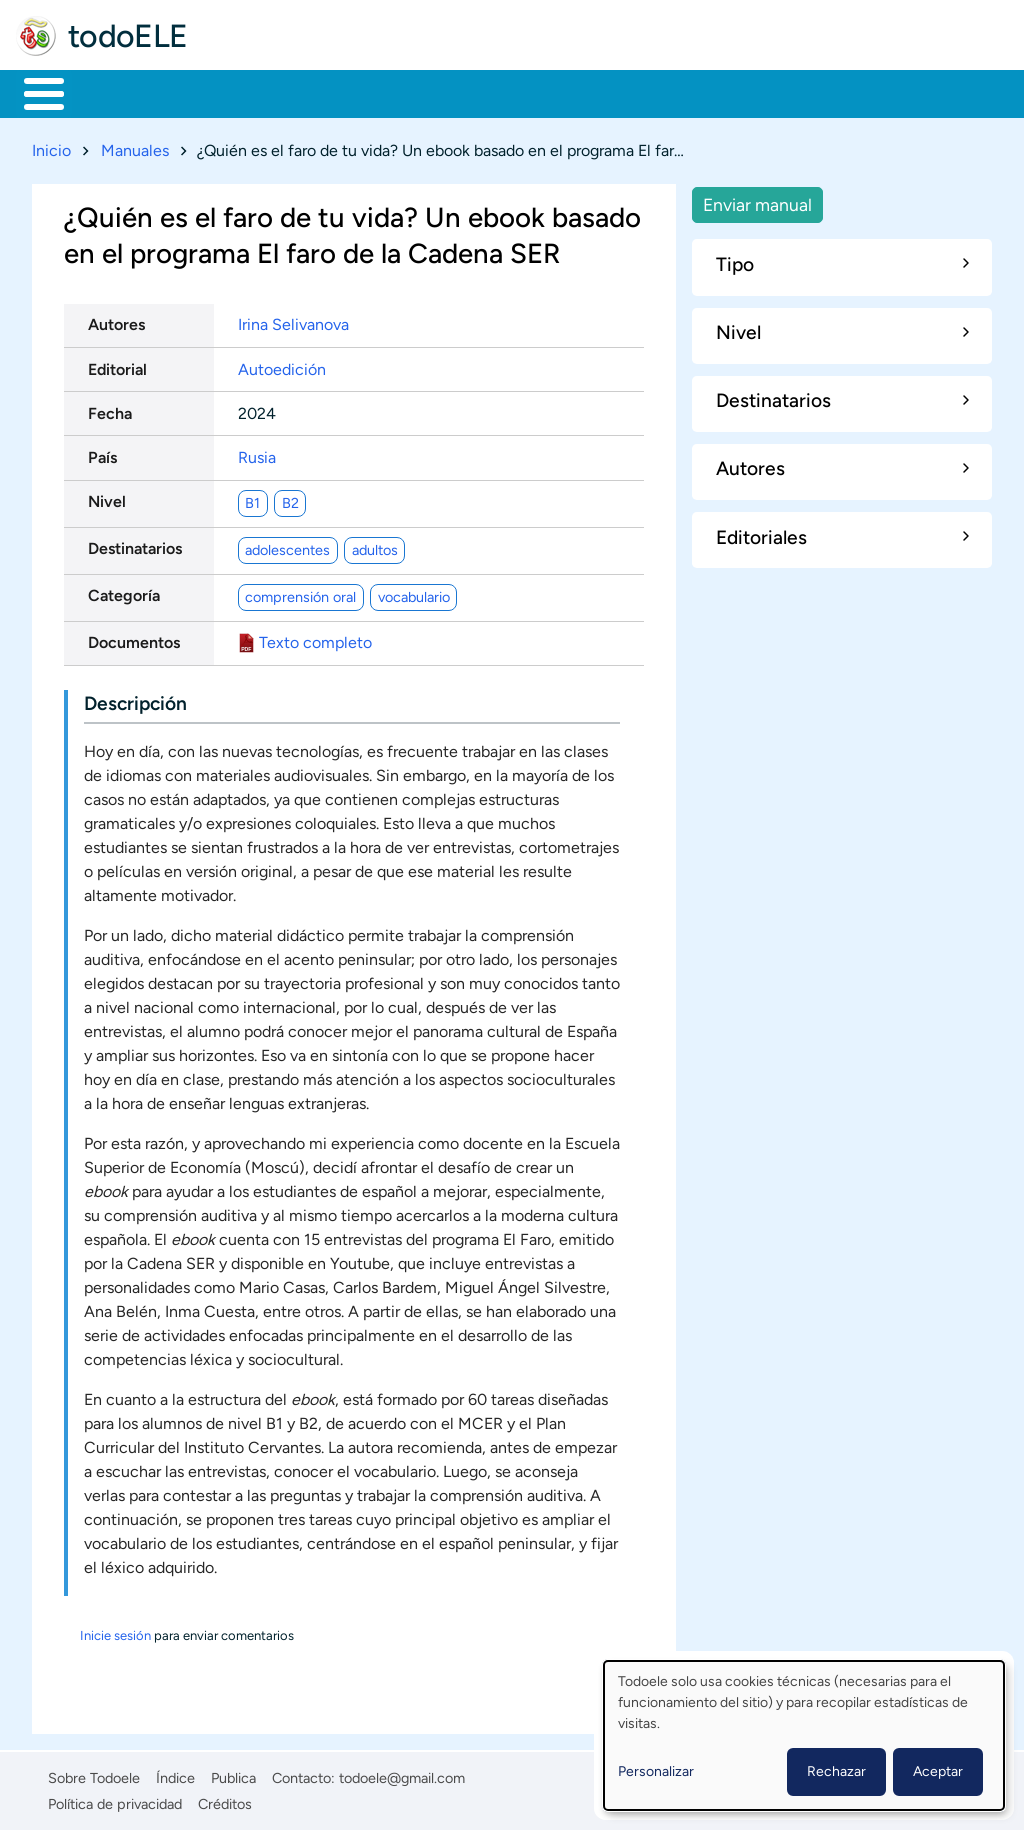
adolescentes (287, 546)
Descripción (135, 699)
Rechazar (836, 1771)
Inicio (33, 92)
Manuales (135, 146)
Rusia (257, 453)
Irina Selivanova (293, 321)
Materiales (113, 92)
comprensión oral (300, 593)
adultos (375, 546)
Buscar (834, 92)
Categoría (124, 592)
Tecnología (606, 92)
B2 (290, 499)
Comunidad (742, 92)
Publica (233, 1774)
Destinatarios (135, 545)
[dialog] (804, 1735)
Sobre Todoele (94, 1774)
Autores (116, 321)
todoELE (128, 36)
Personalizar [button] (656, 1771)
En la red (479, 92)
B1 (252, 499)
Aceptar (938, 1771)
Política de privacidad (115, 1801)
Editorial (117, 365)
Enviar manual (757, 200)
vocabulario (414, 593)
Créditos (225, 1801)
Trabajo (366, 92)
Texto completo (315, 639)
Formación (245, 92)
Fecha (110, 409)
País (102, 453)
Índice (175, 1774)
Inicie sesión (115, 1631)
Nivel (107, 498)
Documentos (134, 639)
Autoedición (282, 365)
